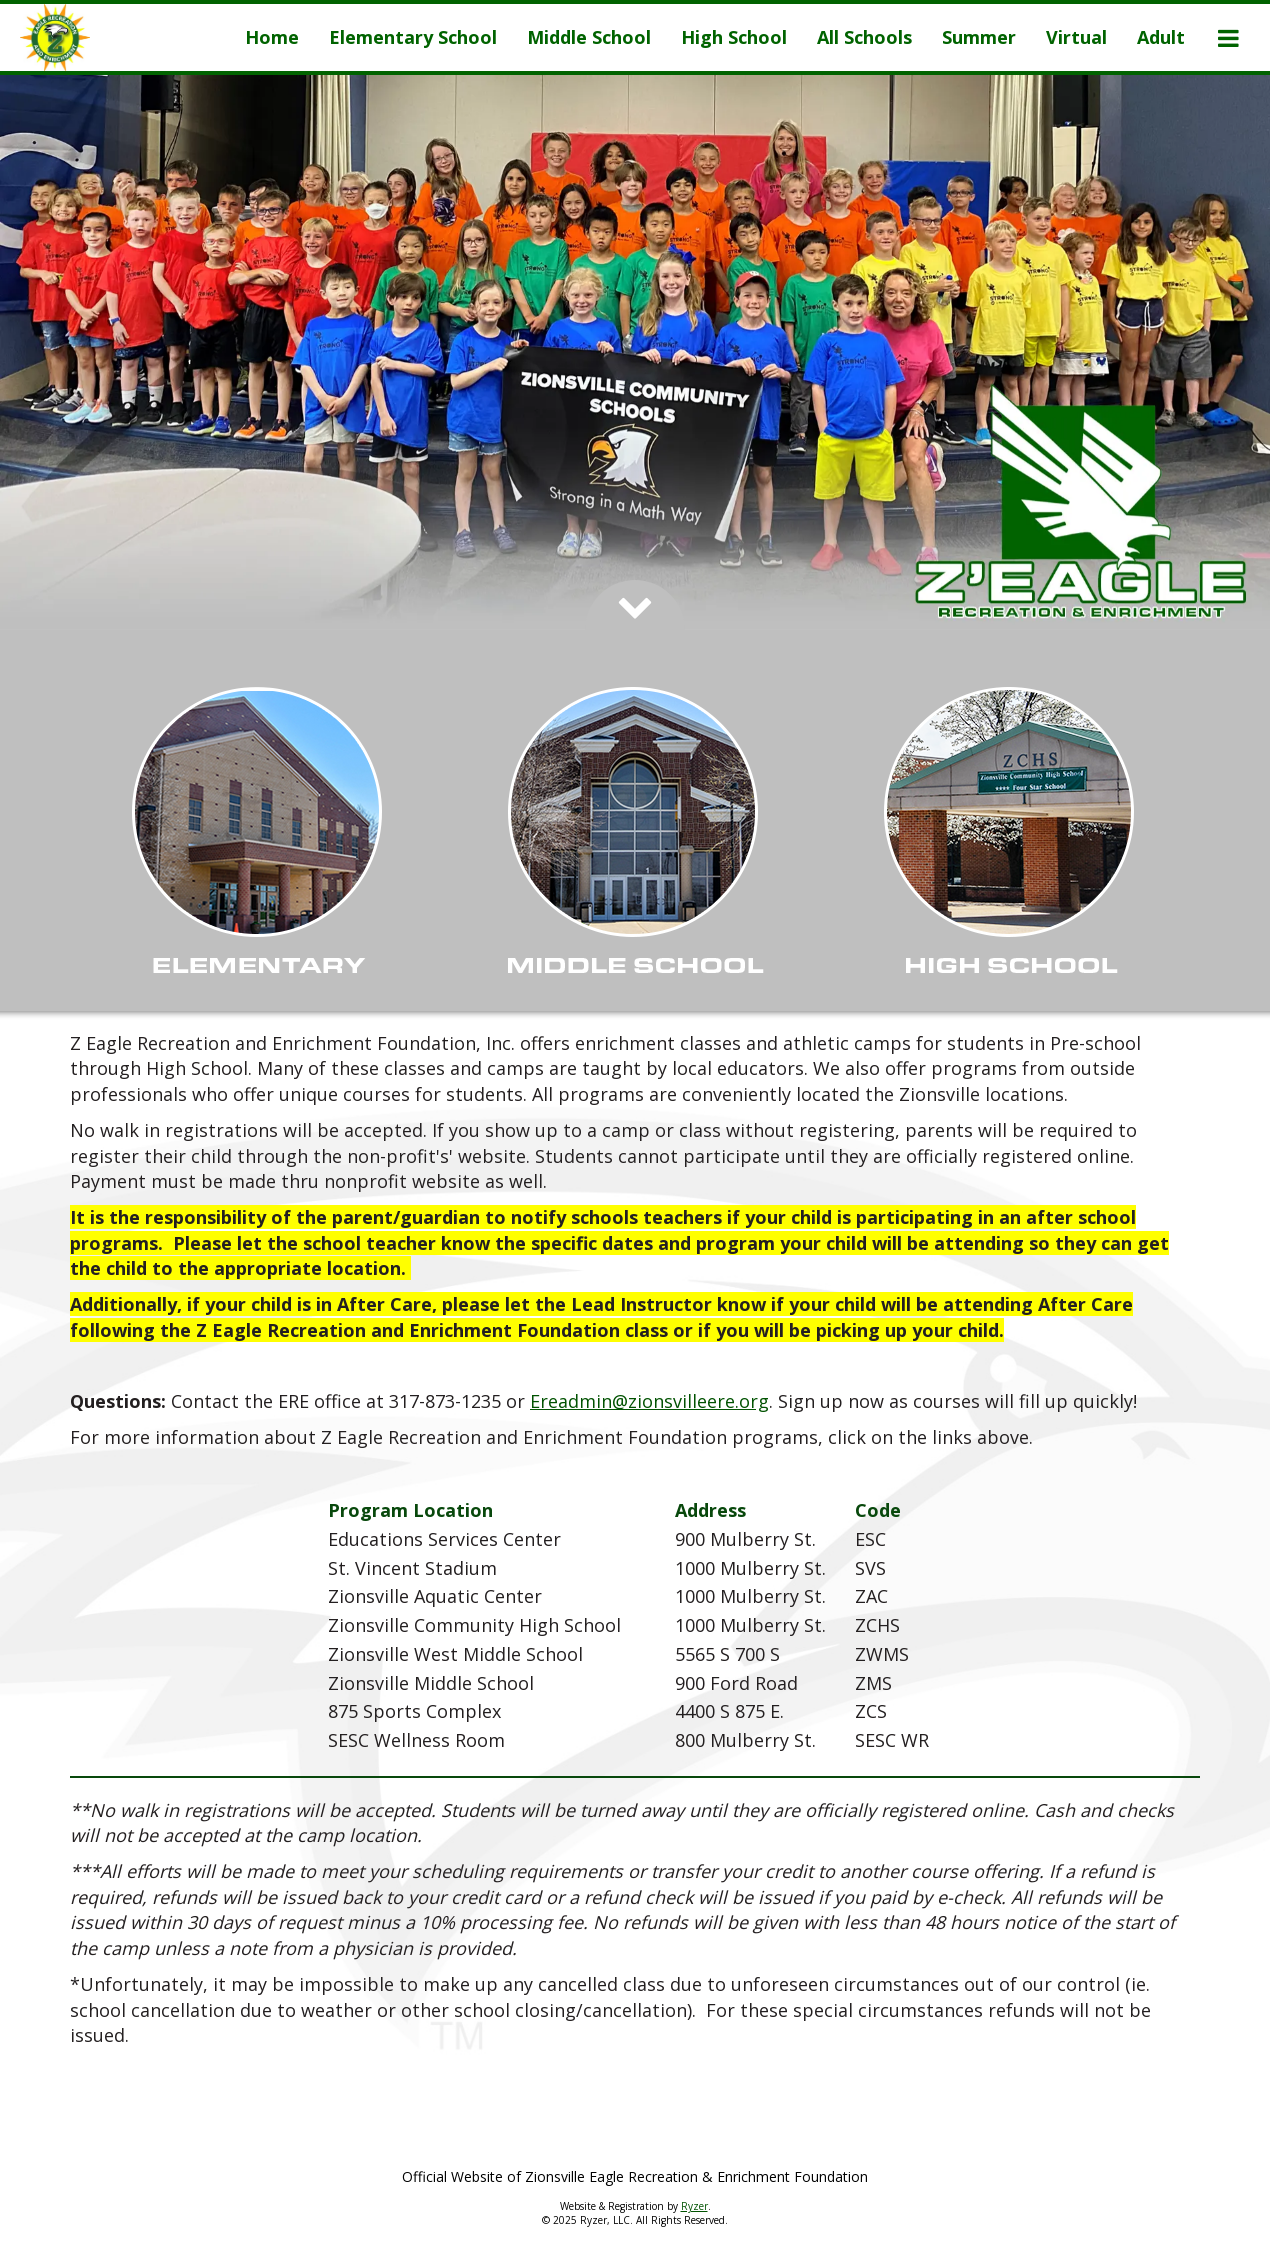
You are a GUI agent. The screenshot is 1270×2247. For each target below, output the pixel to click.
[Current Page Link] (272, 37)
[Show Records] (258, 836)
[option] (635, 352)
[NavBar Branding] (55, 37)
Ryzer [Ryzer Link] (694, 2206)
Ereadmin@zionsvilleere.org (649, 1401)
